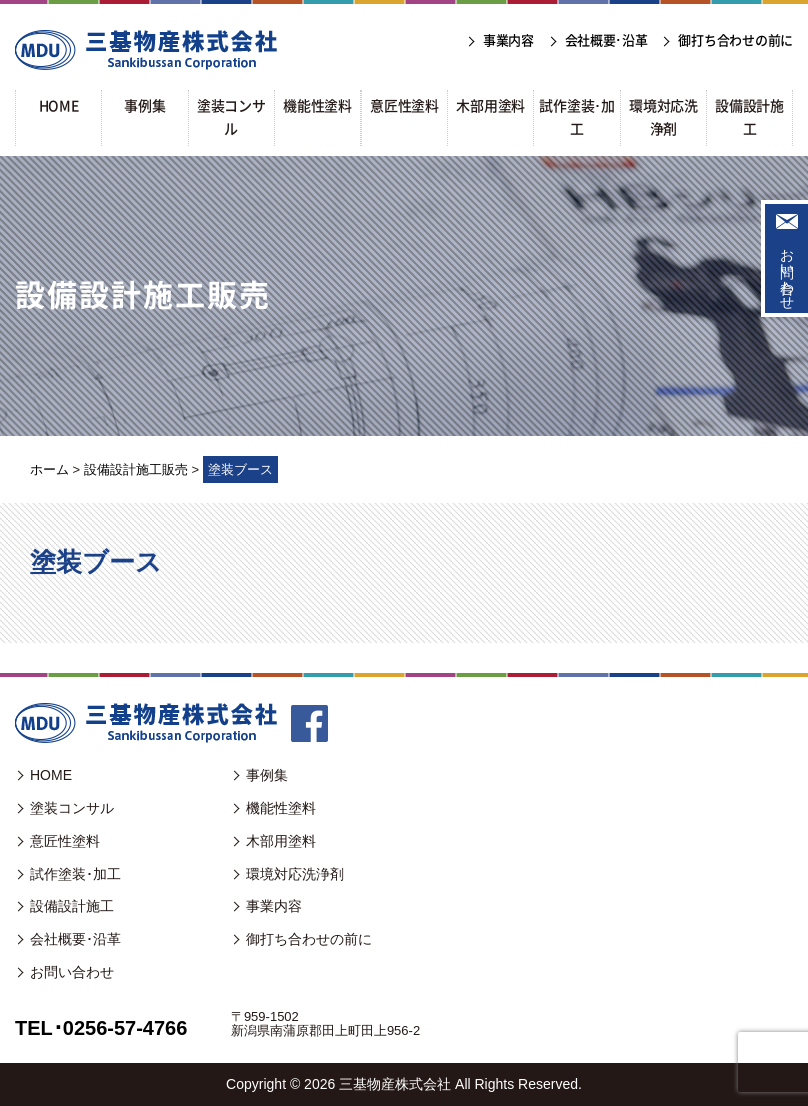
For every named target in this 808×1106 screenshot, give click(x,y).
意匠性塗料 (65, 841)
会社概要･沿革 (75, 939)
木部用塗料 (281, 841)
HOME (51, 775)
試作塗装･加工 (75, 874)
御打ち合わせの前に (309, 939)
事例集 (267, 775)
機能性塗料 (281, 808)
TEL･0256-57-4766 (101, 1028)
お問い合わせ (787, 271)
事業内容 (274, 906)
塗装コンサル (72, 808)
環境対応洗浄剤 (295, 874)
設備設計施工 (72, 906)
